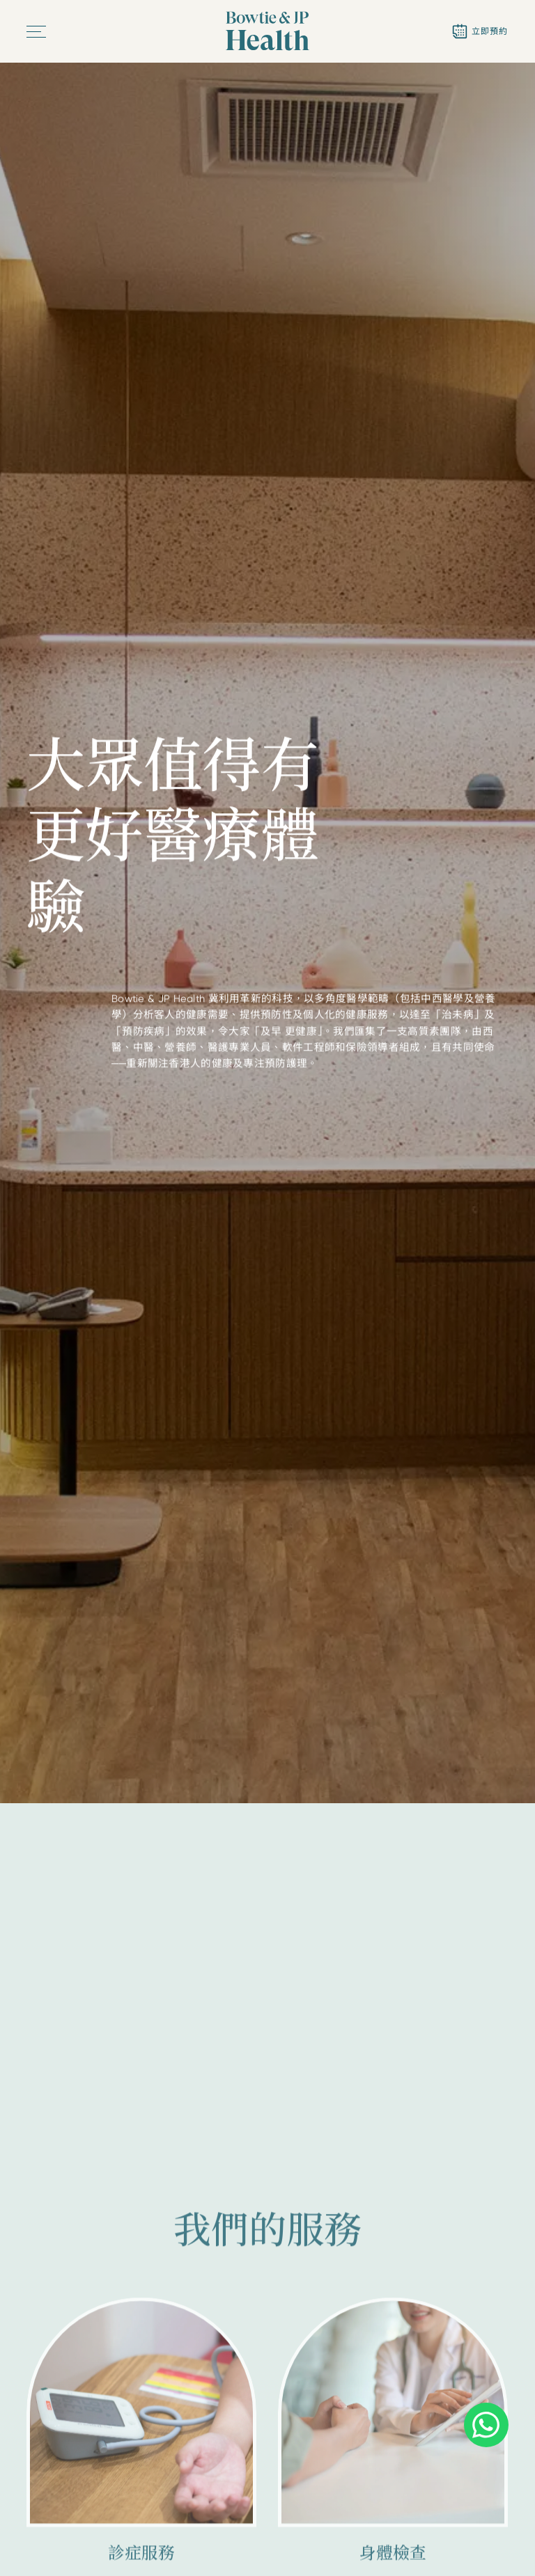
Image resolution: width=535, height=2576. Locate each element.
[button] (36, 31)
